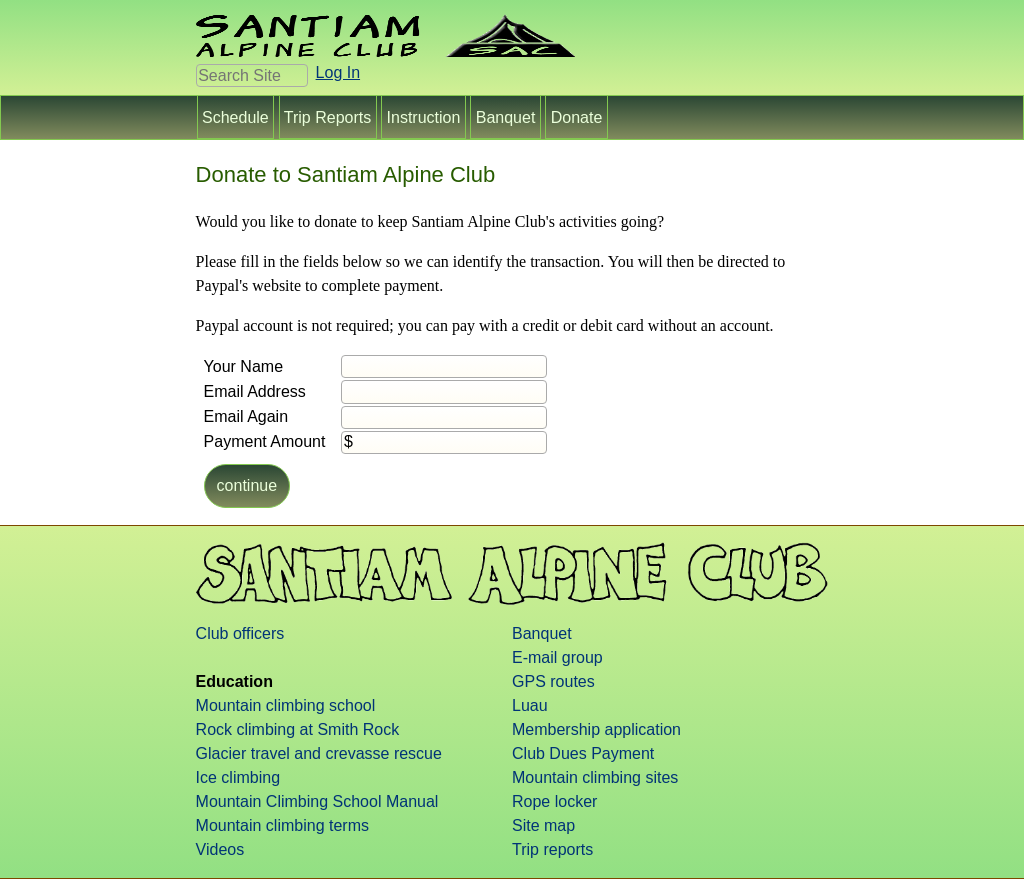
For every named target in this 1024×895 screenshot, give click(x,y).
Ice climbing (238, 777)
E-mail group (557, 657)
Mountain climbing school (286, 705)
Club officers (240, 633)
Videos (220, 849)
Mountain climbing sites (595, 777)
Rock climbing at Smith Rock (298, 729)
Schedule (236, 116)
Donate (576, 116)
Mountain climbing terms (282, 825)
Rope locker (554, 801)
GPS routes (553, 681)
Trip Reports (328, 116)
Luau (530, 705)
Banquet (505, 116)
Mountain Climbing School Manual (317, 801)
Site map (543, 825)
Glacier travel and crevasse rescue (319, 753)
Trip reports (552, 849)
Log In (338, 72)
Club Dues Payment (583, 753)
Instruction (423, 116)
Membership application (596, 729)
